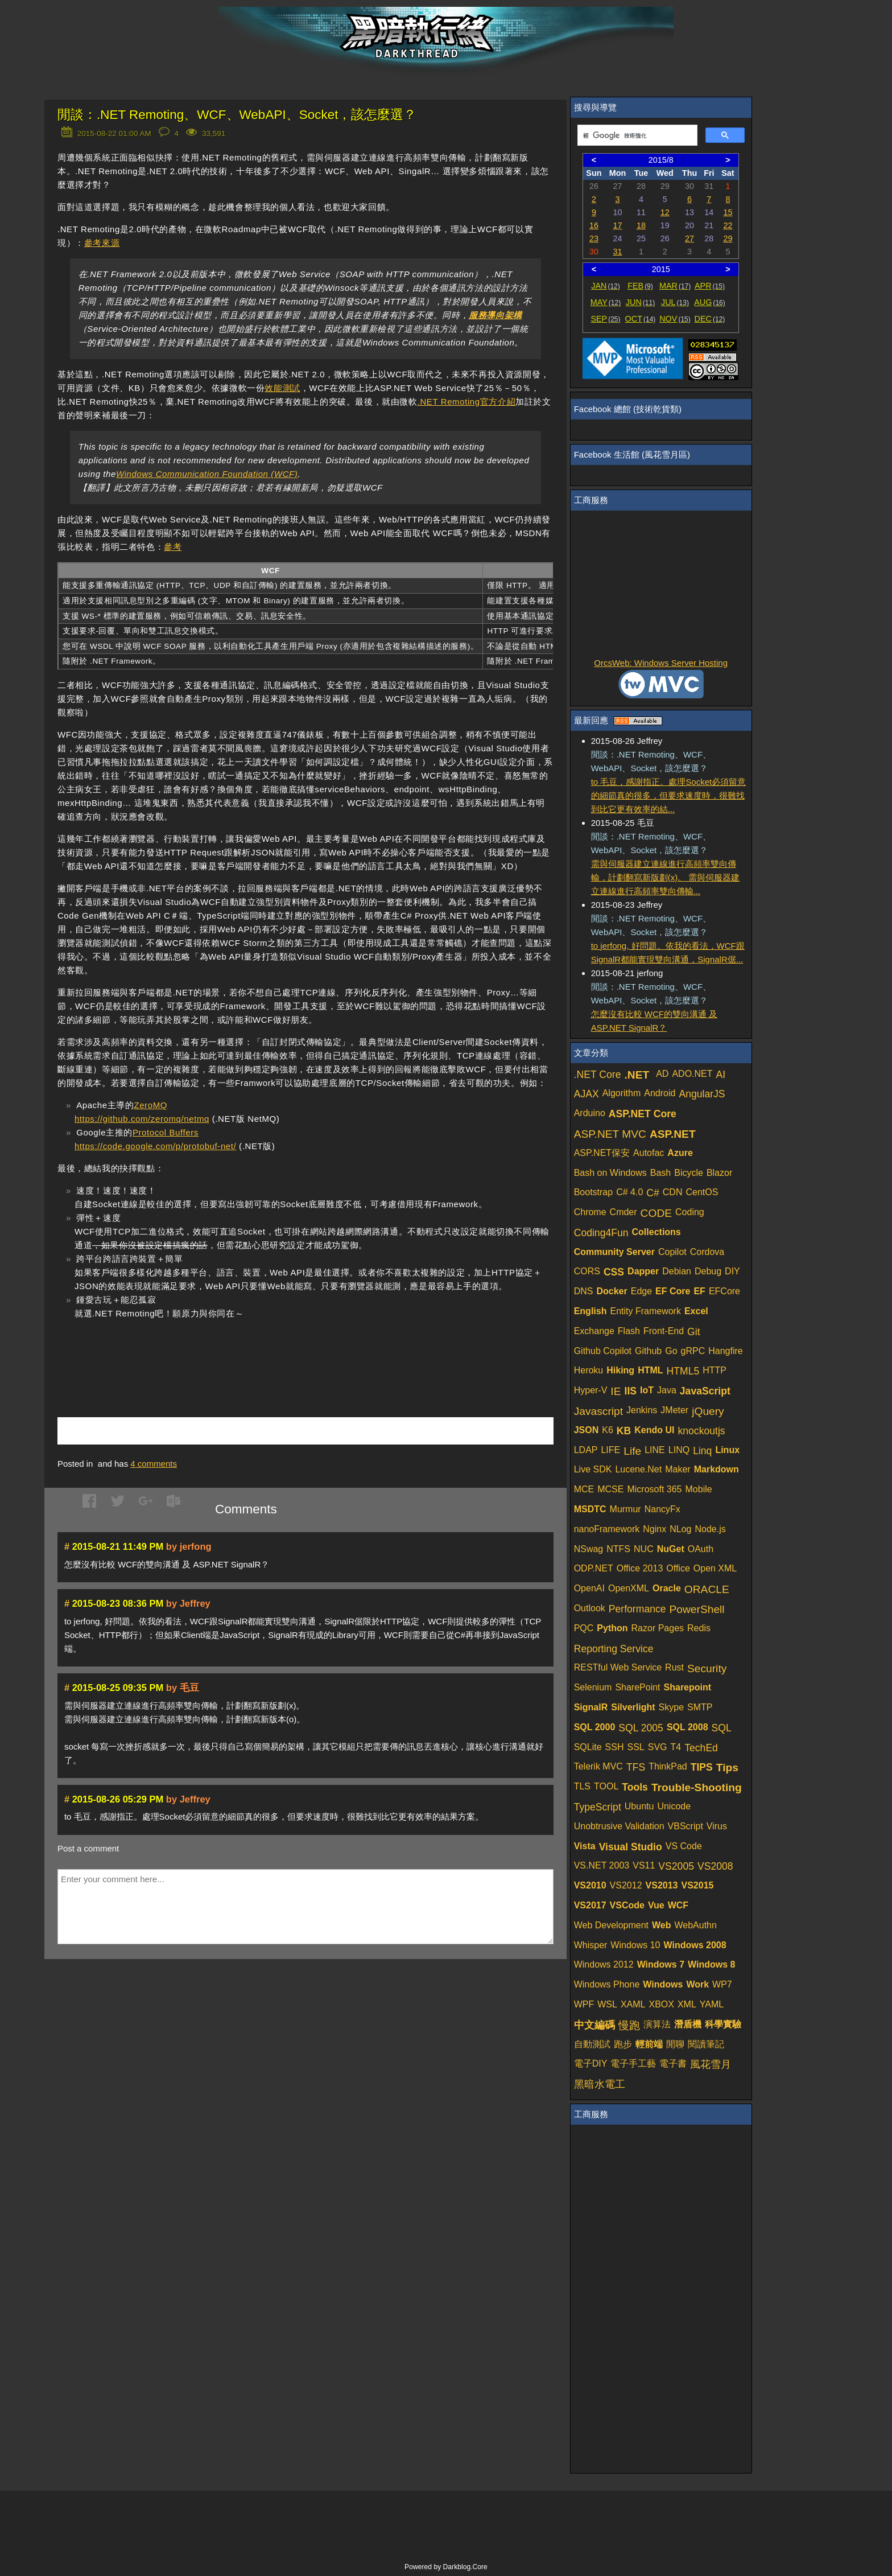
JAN (605, 285)
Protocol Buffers (166, 1132)
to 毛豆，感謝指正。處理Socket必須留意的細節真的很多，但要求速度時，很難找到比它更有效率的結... (668, 795)
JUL (675, 302)
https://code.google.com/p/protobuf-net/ (155, 1146)
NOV (675, 318)
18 (641, 225)
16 (593, 225)
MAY (605, 302)
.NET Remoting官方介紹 (466, 401)
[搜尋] (636, 135)
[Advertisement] (190, 1351)
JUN (640, 302)
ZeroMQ (150, 1105)
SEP (605, 318)
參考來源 (101, 243)
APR (710, 285)
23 (593, 238)
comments (153, 1463)
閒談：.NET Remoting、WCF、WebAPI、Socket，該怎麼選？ (237, 115)
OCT (640, 318)
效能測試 (282, 388)
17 (617, 225)
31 (617, 251)
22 (727, 225)
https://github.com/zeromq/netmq (142, 1119)
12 (665, 212)
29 (727, 238)
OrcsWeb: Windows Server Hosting (661, 663)
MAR (675, 285)
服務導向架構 (495, 315)
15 (727, 212)
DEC (710, 318)
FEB (640, 285)
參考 (172, 547)
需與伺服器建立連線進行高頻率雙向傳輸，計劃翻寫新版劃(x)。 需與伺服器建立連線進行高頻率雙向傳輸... (665, 877)
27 (689, 238)
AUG (709, 302)
